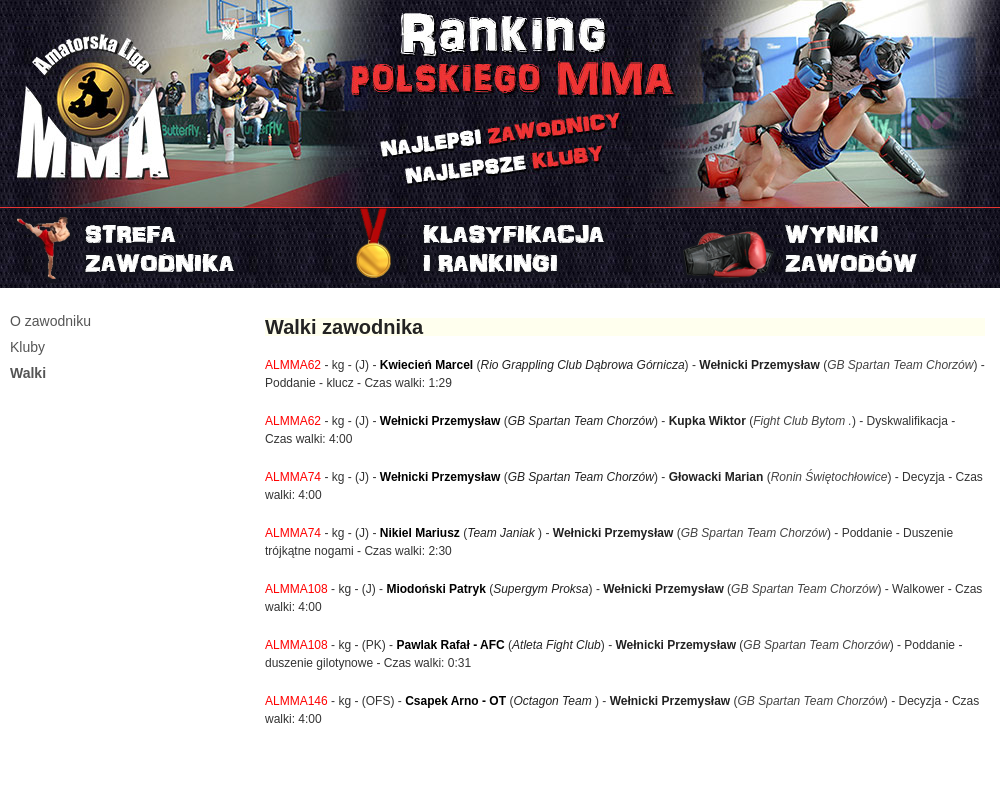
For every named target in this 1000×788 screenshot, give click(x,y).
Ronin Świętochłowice (829, 477)
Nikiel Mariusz (420, 533)
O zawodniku (50, 321)
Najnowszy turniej (833, 248)
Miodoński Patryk (435, 589)
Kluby (27, 347)
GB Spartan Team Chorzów (900, 365)
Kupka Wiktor (709, 421)
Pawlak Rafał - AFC (450, 645)
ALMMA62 (293, 365)
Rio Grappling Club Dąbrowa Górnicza (583, 365)
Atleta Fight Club (556, 645)
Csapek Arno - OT (455, 701)
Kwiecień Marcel (426, 365)
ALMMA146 (296, 701)
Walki (28, 373)
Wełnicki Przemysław (759, 365)
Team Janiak (502, 533)
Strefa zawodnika (166, 248)
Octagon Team (554, 701)
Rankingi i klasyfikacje (500, 248)
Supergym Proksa (540, 589)
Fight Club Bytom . (802, 421)
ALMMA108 (296, 589)
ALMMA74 (293, 477)
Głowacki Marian (716, 477)
